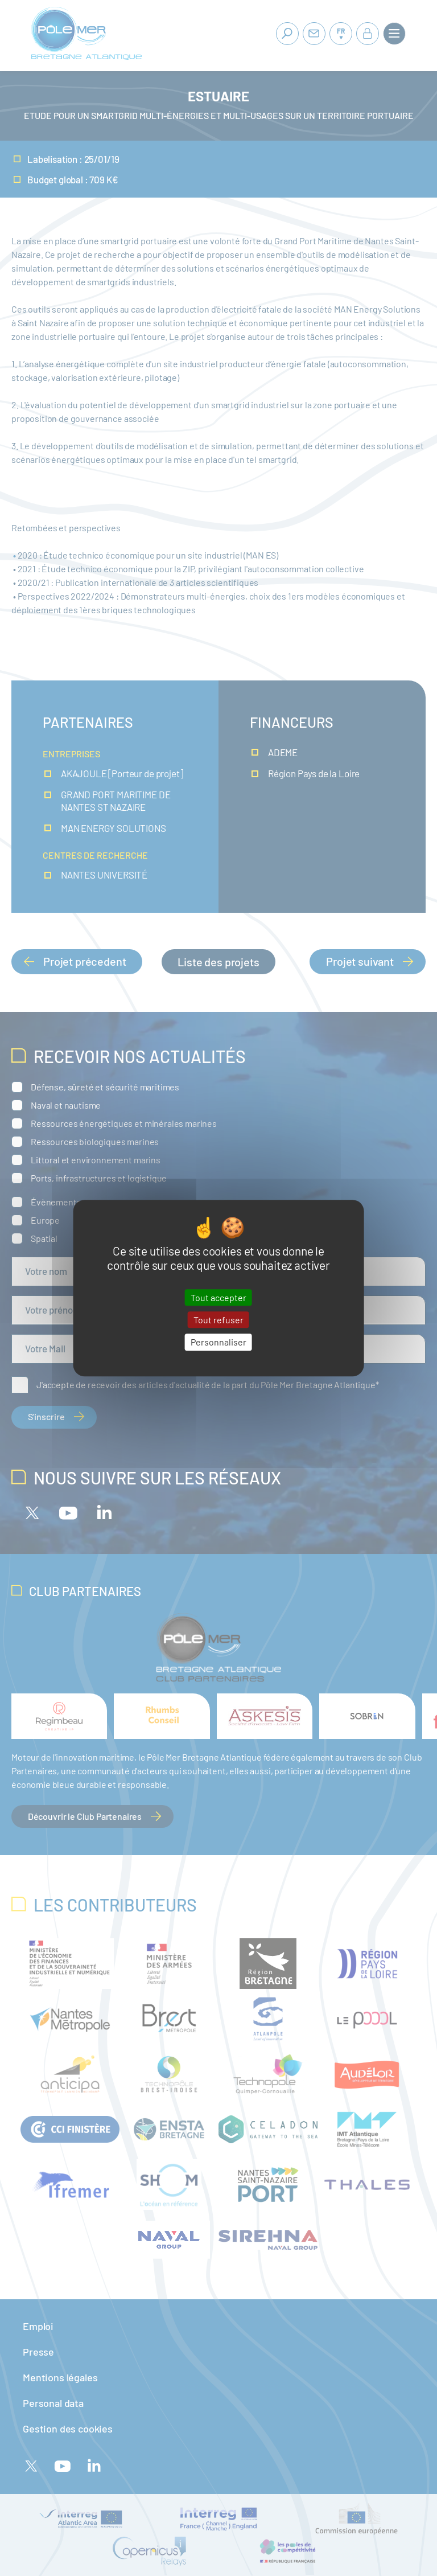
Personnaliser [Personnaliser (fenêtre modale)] (218, 1342)
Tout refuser (218, 1319)
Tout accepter (218, 1297)
